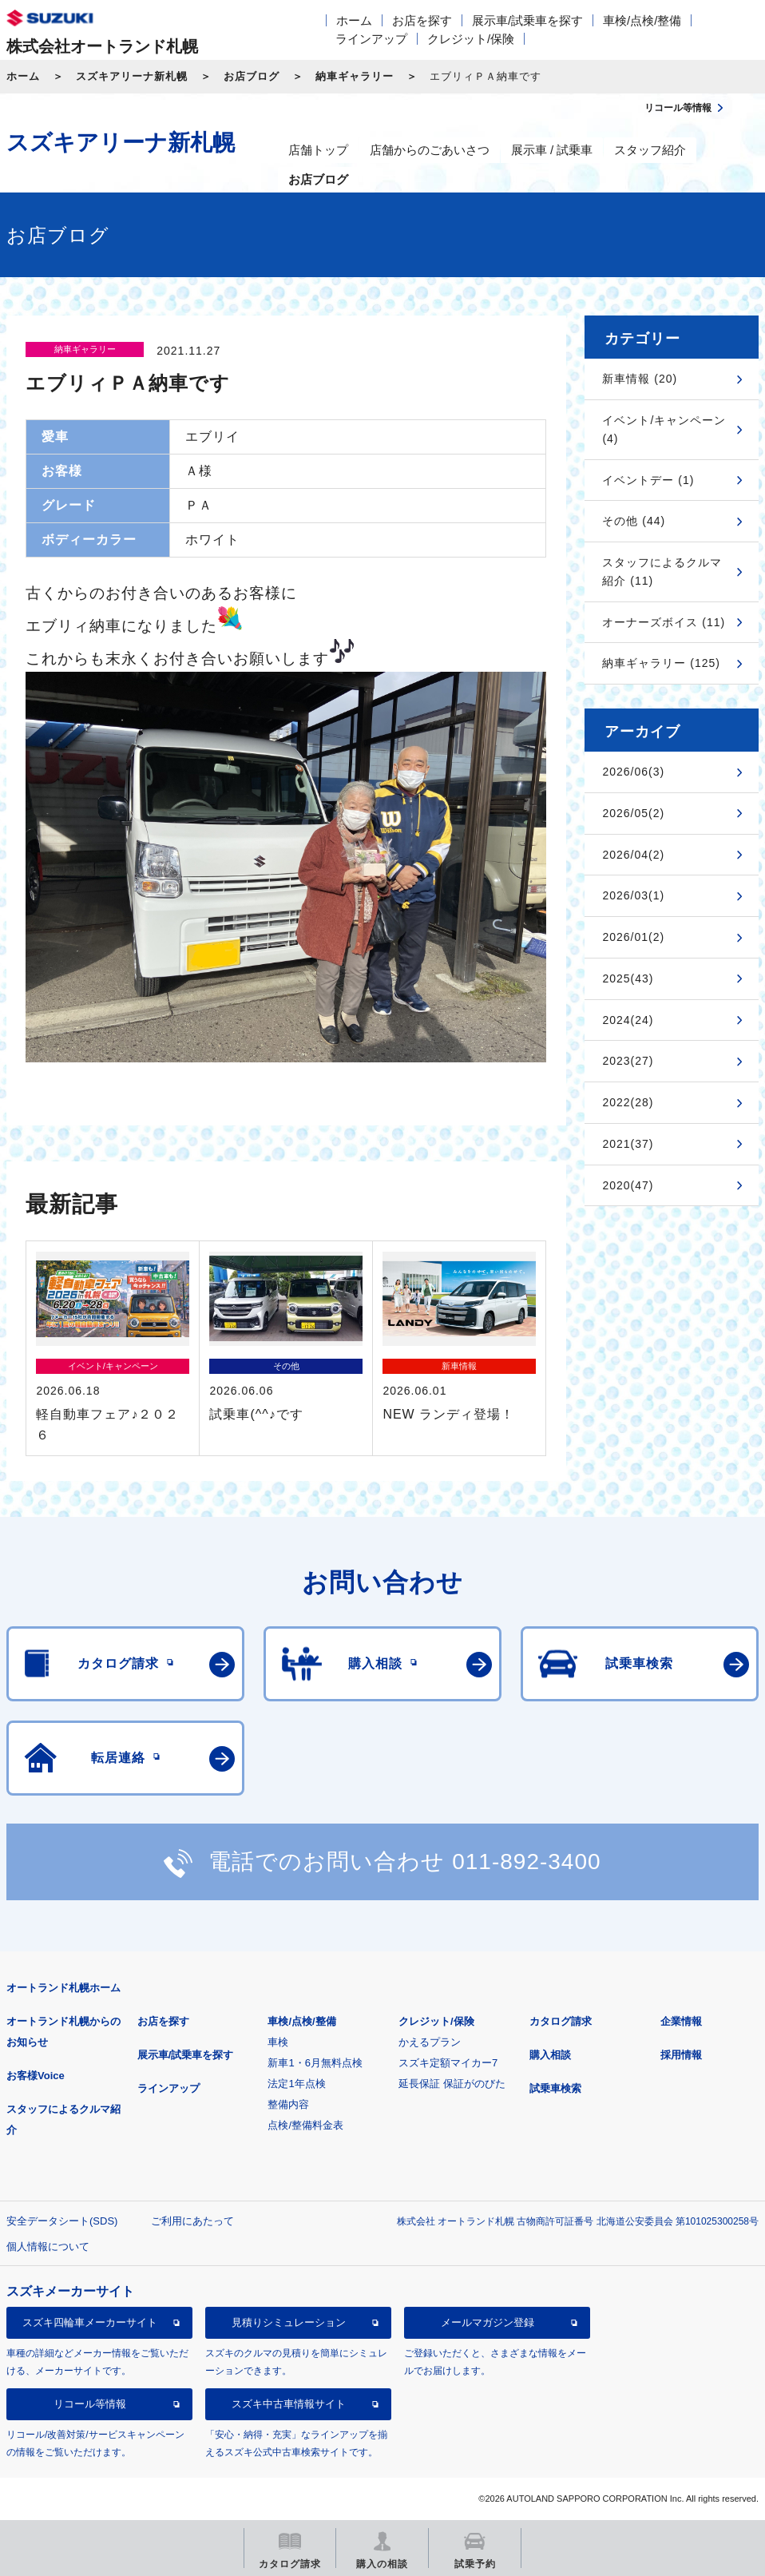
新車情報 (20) (639, 378)
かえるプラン (429, 2042)
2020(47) (627, 1185)
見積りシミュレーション (289, 2322)
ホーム (354, 20)
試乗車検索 (555, 2088)
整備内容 (288, 2104)
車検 (278, 2042)
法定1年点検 (296, 2084)
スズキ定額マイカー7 (447, 2063)
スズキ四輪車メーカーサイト (89, 2322)
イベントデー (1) (648, 480)
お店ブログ (251, 76)
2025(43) (627, 978)
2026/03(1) (633, 895)
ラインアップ (371, 39)
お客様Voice (35, 2076)
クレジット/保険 (470, 39)
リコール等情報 (90, 2404)
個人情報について (47, 2247)
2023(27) (627, 1060)
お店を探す (422, 20)
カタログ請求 (560, 2021)
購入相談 (550, 2055)
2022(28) (627, 1102)
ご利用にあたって (192, 2221)
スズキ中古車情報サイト (289, 2404)
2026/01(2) (633, 937)
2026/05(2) (633, 813)
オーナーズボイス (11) (663, 622)
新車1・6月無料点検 (315, 2063)
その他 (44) (633, 520)
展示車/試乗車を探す (527, 20)
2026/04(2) (633, 854)
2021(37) (627, 1143)
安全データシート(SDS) (61, 2221)
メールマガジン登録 (487, 2322)
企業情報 (681, 2021)
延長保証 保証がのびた (451, 2084)
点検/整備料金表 (305, 2125)
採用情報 (681, 2055)
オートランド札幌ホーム (63, 1988)
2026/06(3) (633, 771)
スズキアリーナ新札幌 (132, 76)
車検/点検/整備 (642, 20)
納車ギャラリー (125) (661, 663)
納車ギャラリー (354, 76)
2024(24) (627, 1020)
